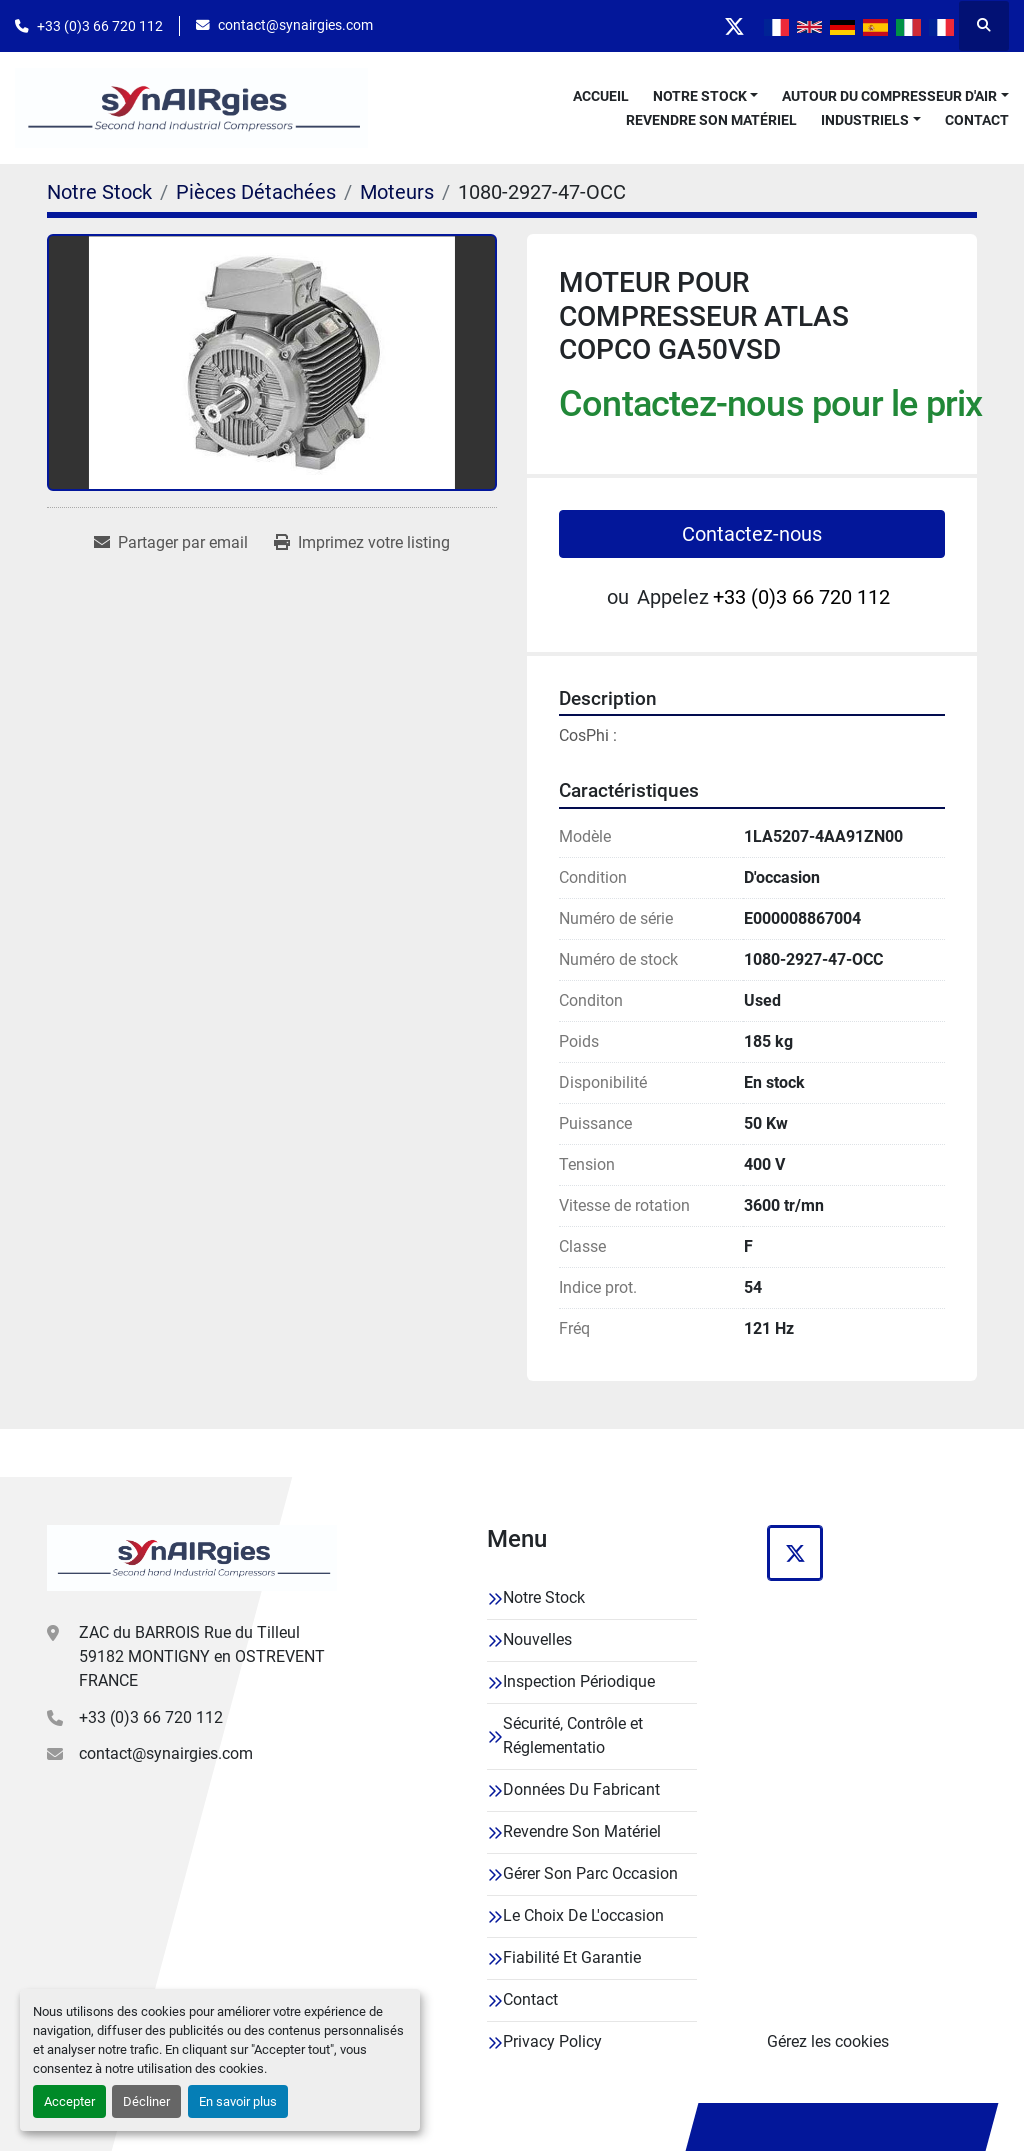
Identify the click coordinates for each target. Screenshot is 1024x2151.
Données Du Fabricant (581, 1789)
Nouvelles (537, 1639)
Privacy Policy (552, 2041)
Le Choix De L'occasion (583, 1915)
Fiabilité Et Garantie (572, 1957)
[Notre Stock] (99, 192)
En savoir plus (238, 2101)
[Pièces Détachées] (256, 192)
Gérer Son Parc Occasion (590, 1873)
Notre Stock (700, 96)
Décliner (146, 2101)
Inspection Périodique (579, 1681)
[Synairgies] (192, 1558)
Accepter (69, 2101)
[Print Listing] (362, 543)
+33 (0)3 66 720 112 (100, 26)
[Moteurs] (397, 192)
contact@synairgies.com (295, 25)
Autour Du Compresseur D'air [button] (889, 96)
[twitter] (734, 26)
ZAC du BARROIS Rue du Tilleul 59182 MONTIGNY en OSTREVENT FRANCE (202, 1656)
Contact (977, 120)
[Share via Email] (171, 543)
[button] (706, 96)
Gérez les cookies (828, 2041)
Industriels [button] (865, 120)
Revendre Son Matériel (711, 120)
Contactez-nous (752, 534)
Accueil (601, 96)
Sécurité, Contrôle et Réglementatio (573, 1735)
